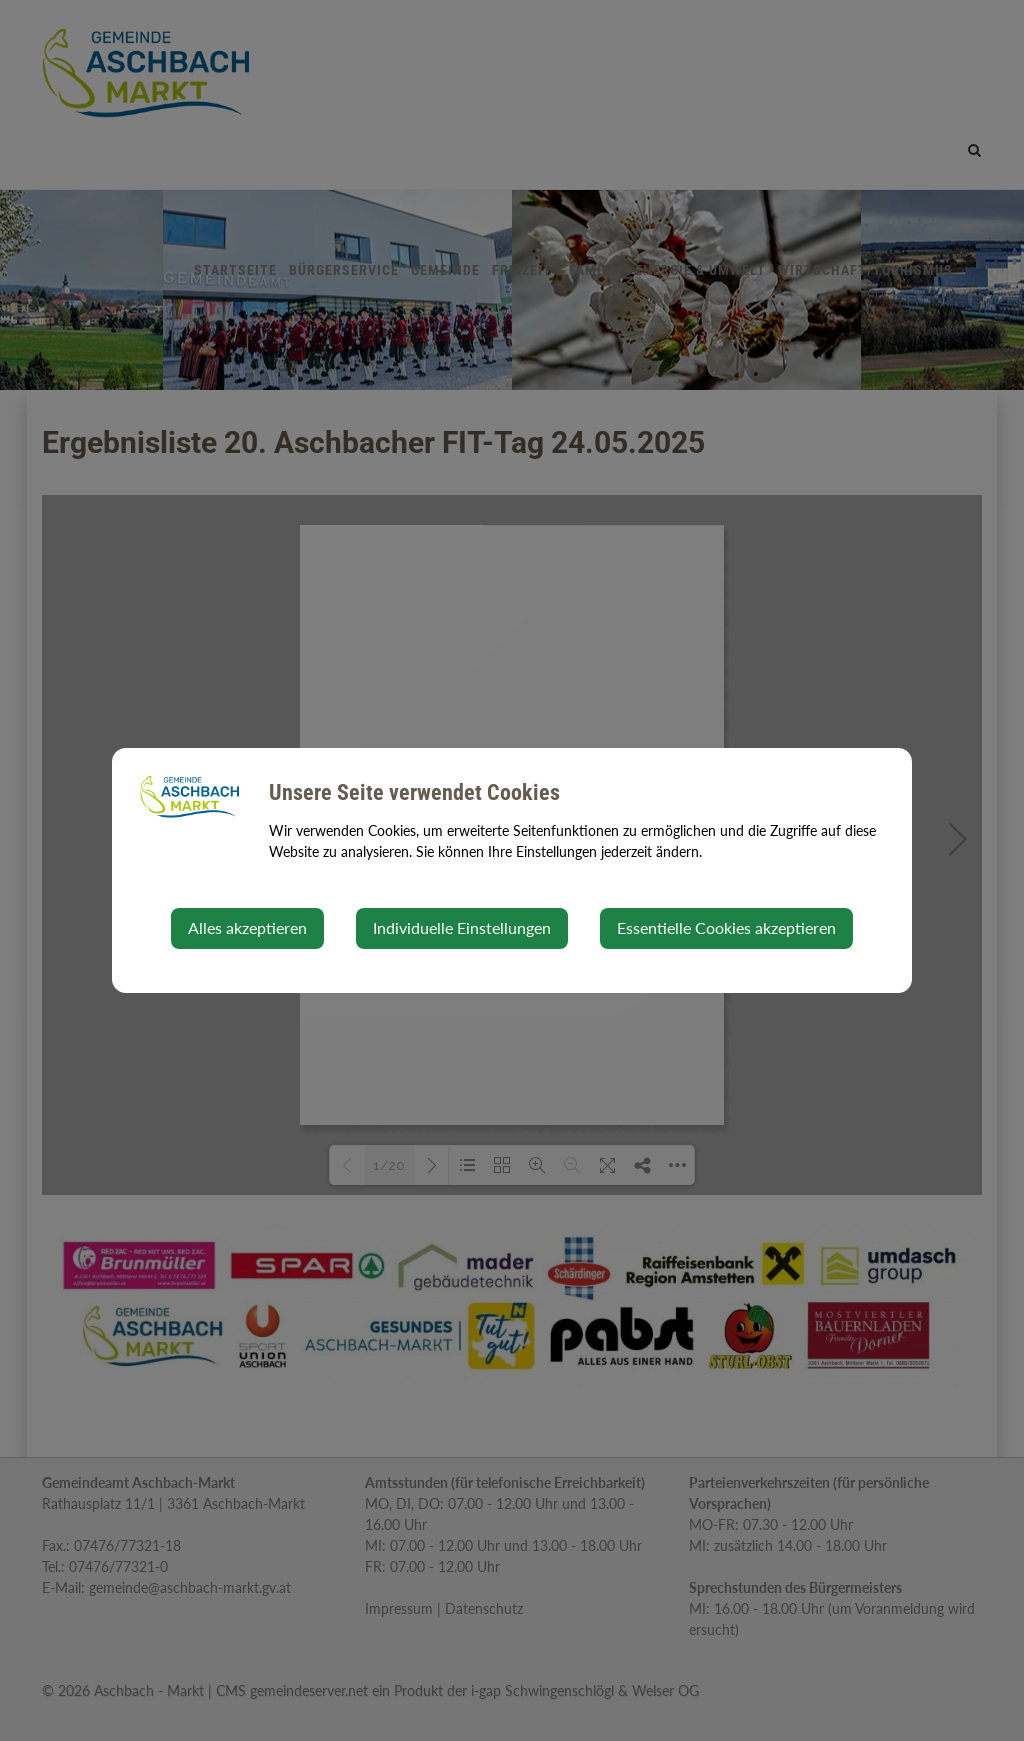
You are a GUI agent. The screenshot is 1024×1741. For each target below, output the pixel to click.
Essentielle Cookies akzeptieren (726, 927)
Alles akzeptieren (247, 927)
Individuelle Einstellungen (462, 927)
